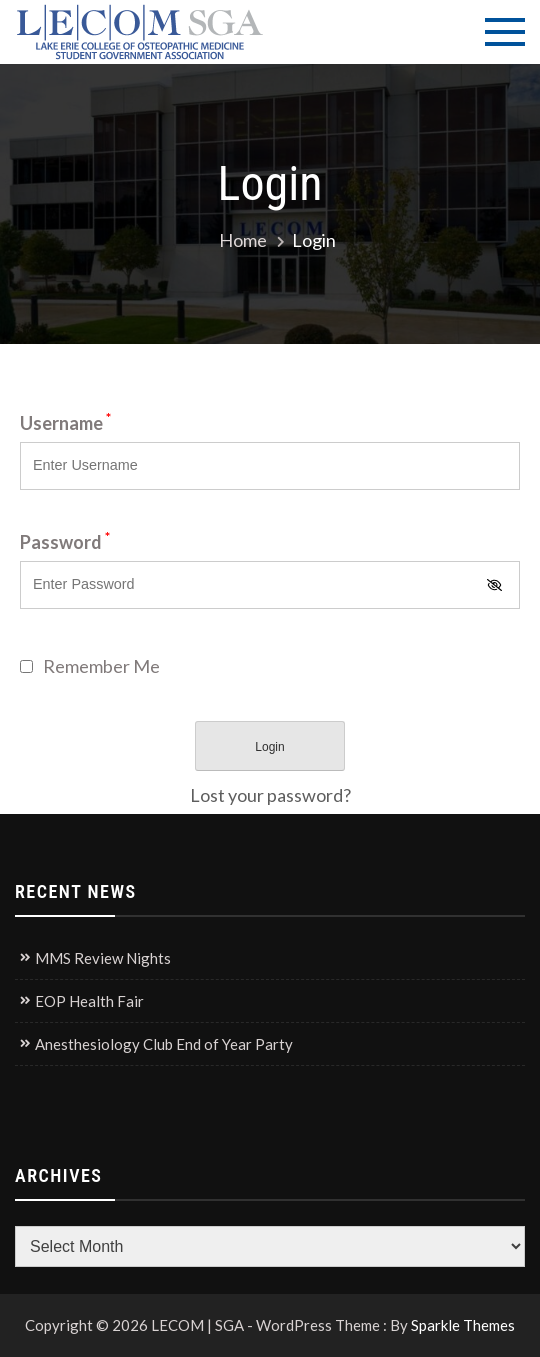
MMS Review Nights (103, 958)
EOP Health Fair (89, 1001)
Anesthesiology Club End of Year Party (164, 1044)
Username (65, 423)
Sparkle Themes (463, 1325)
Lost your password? (270, 795)
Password (65, 542)
